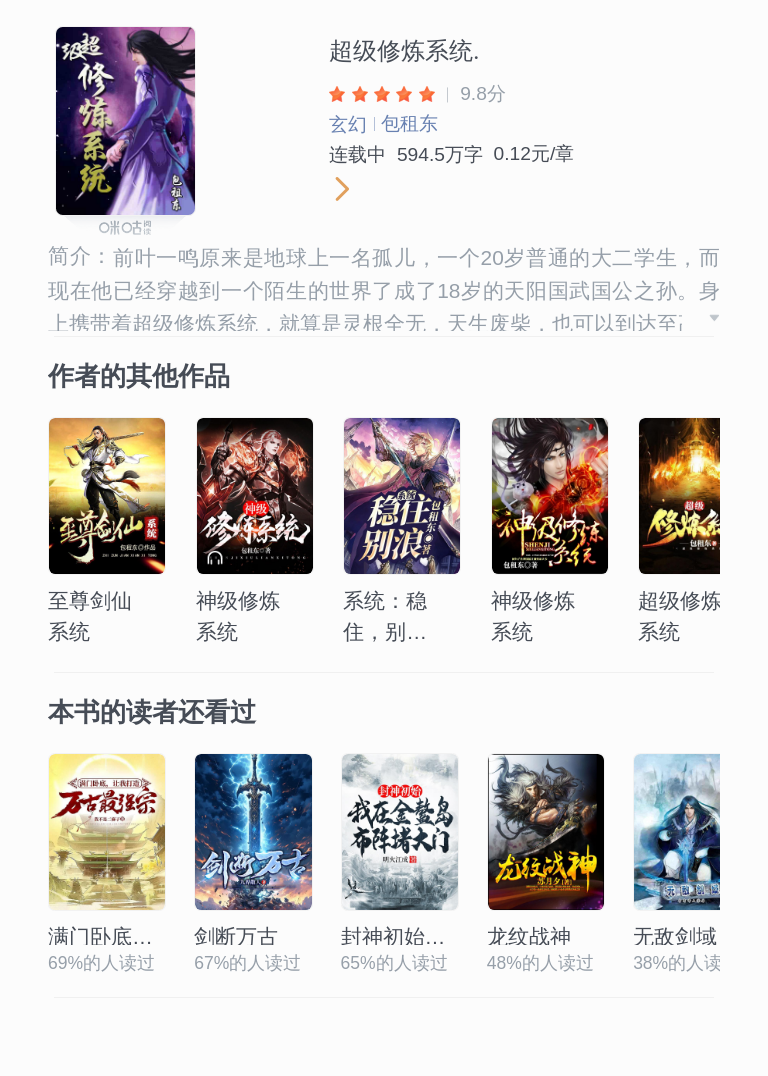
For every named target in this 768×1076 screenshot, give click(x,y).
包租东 (409, 123)
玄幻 (348, 124)
